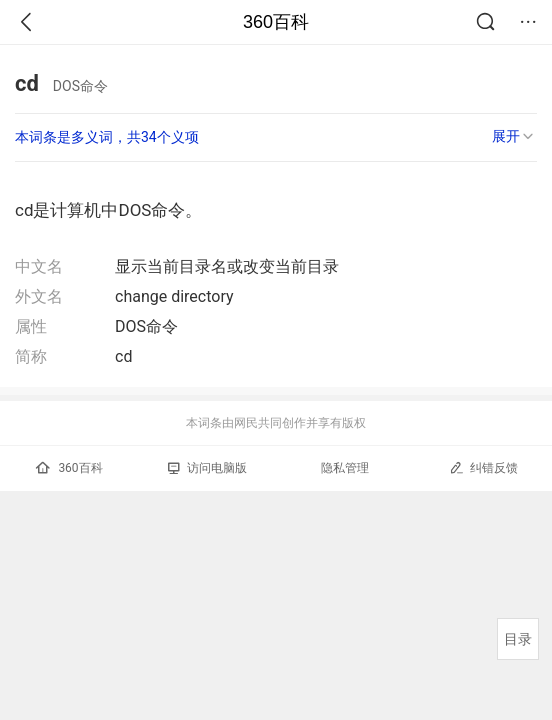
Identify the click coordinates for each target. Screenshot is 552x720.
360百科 (276, 22)
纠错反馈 (483, 467)
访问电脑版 (207, 468)
